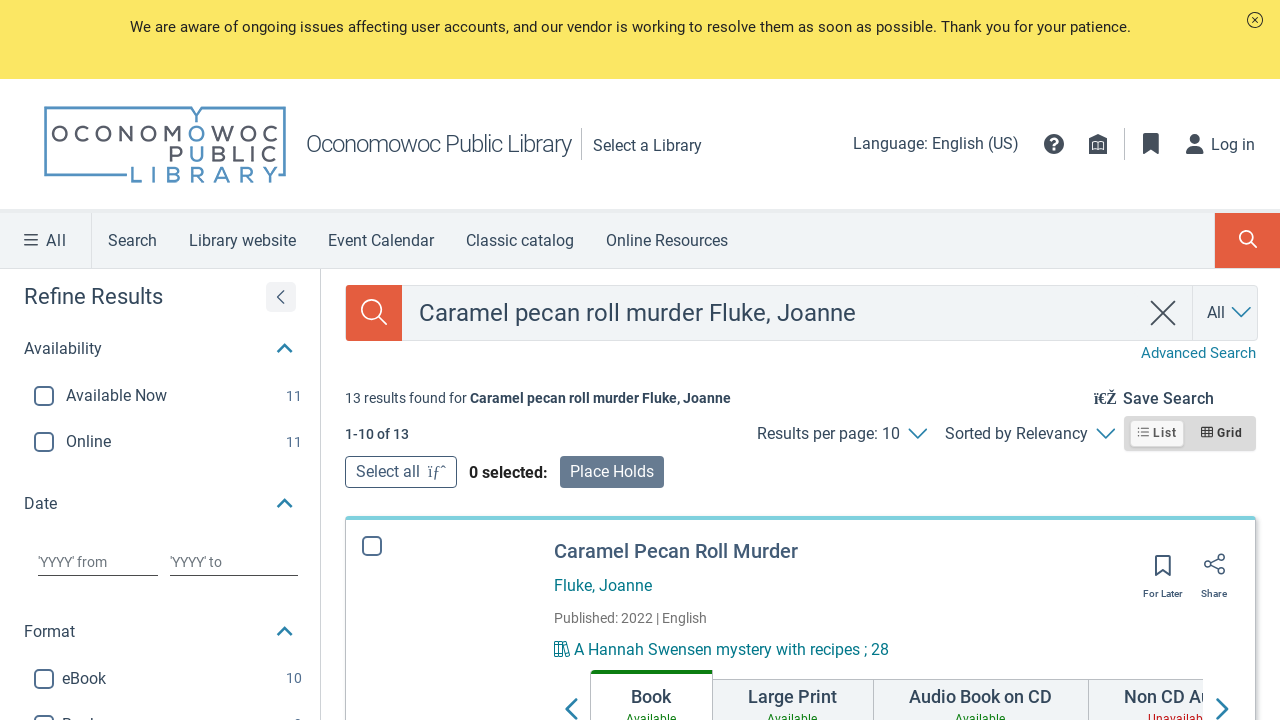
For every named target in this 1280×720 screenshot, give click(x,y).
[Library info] (1098, 144)
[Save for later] (1163, 572)
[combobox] (770, 313)
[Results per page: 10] (841, 434)
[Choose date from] (98, 562)
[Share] (1214, 571)
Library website (242, 240)
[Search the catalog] (374, 313)
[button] (1255, 20)
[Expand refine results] (281, 297)
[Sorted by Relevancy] (1029, 434)
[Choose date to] (234, 562)
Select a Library (647, 145)
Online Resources (667, 240)
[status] (538, 398)
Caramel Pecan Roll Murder (676, 551)
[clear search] (1163, 313)
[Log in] (1221, 144)
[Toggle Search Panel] (1247, 240)
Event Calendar (381, 240)
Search (132, 240)
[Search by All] (1230, 313)
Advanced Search (1198, 353)
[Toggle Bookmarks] (1151, 144)
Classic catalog (520, 240)
